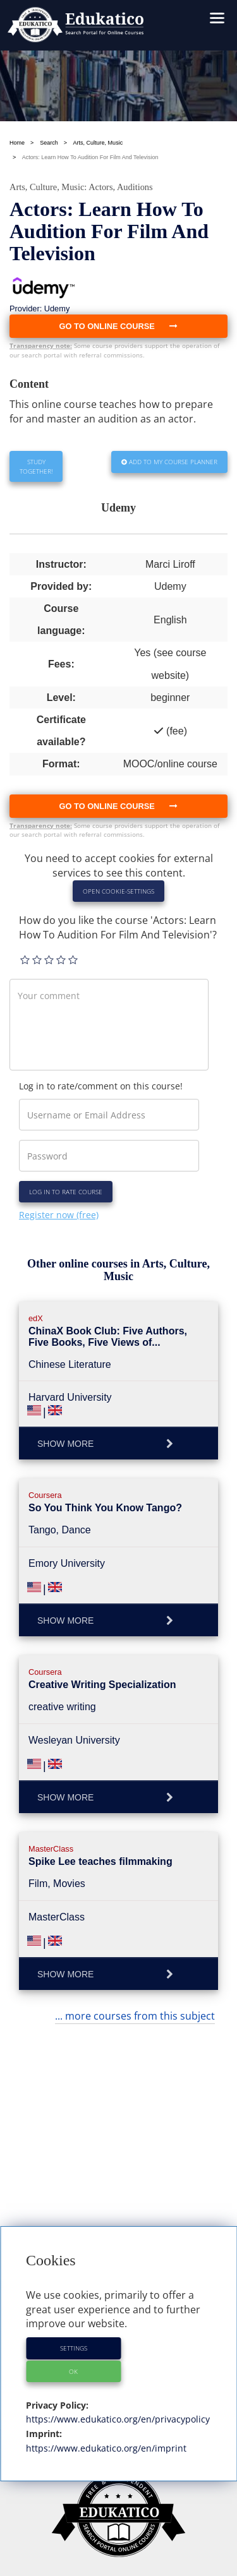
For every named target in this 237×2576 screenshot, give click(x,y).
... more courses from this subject (135, 2016)
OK (73, 2371)
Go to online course (118, 806)
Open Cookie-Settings (118, 891)
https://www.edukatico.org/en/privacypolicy (118, 2419)
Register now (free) (59, 1215)
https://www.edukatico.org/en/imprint (106, 2448)
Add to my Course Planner (169, 461)
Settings (73, 2348)
